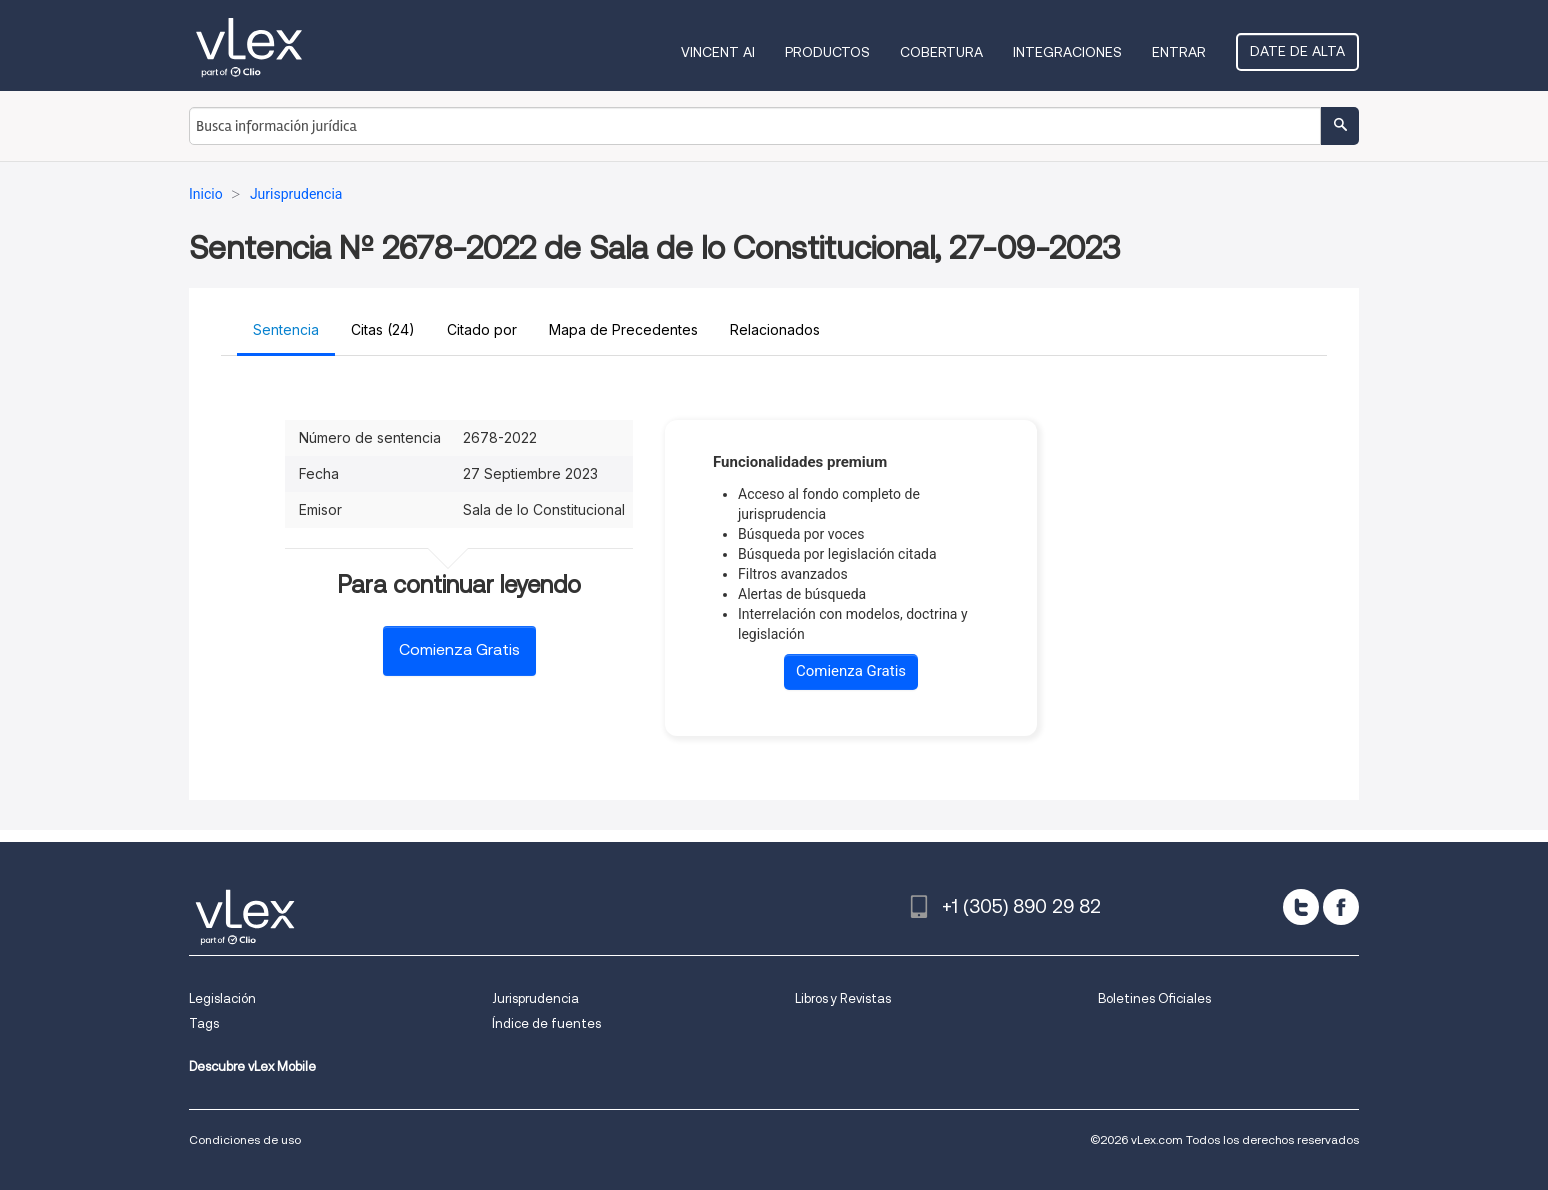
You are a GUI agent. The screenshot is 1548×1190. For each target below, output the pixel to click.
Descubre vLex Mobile (252, 1066)
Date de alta (1297, 51)
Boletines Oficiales (1154, 998)
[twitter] (1301, 907)
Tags (204, 1023)
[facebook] (1341, 907)
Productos (827, 52)
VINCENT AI (718, 52)
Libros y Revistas (843, 998)
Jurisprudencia (535, 998)
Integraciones (1067, 52)
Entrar (1179, 52)
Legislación (222, 998)
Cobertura (941, 52)
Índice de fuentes (546, 1023)
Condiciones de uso (245, 1139)
